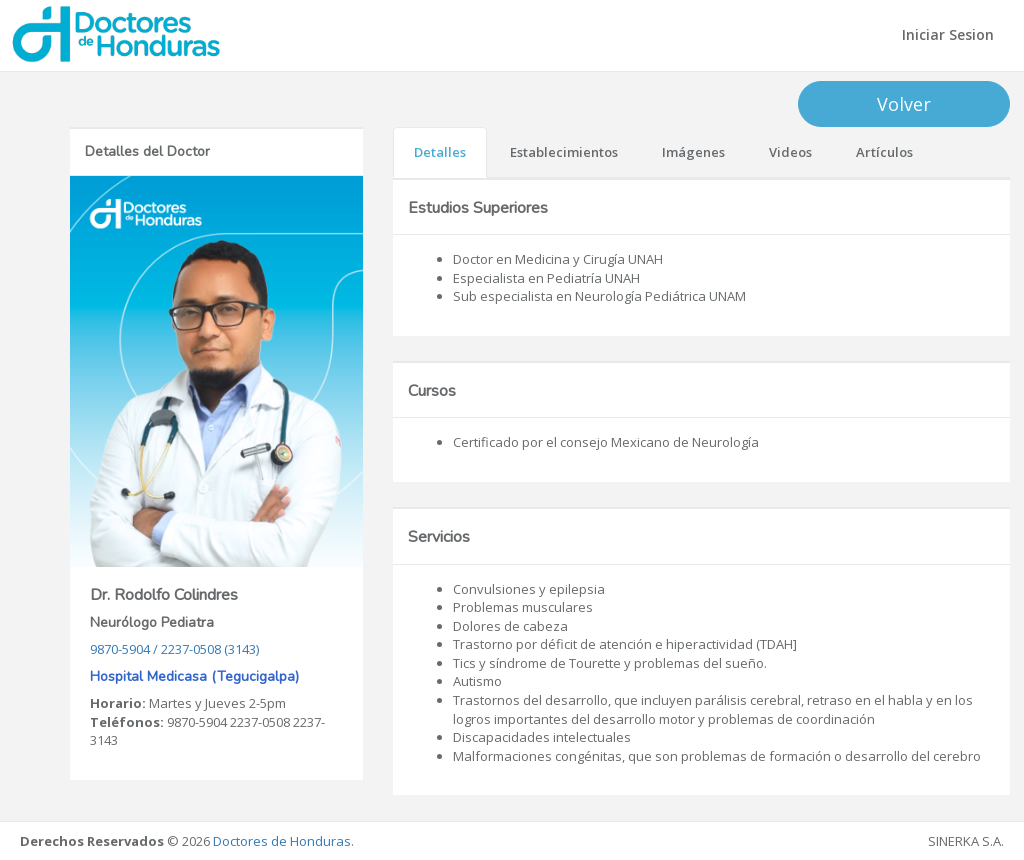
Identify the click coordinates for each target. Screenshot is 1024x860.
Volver (904, 104)
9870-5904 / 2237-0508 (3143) (174, 649)
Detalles (440, 152)
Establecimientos (564, 152)
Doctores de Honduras (282, 841)
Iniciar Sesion (948, 34)
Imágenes (693, 152)
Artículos (884, 152)
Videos (790, 152)
